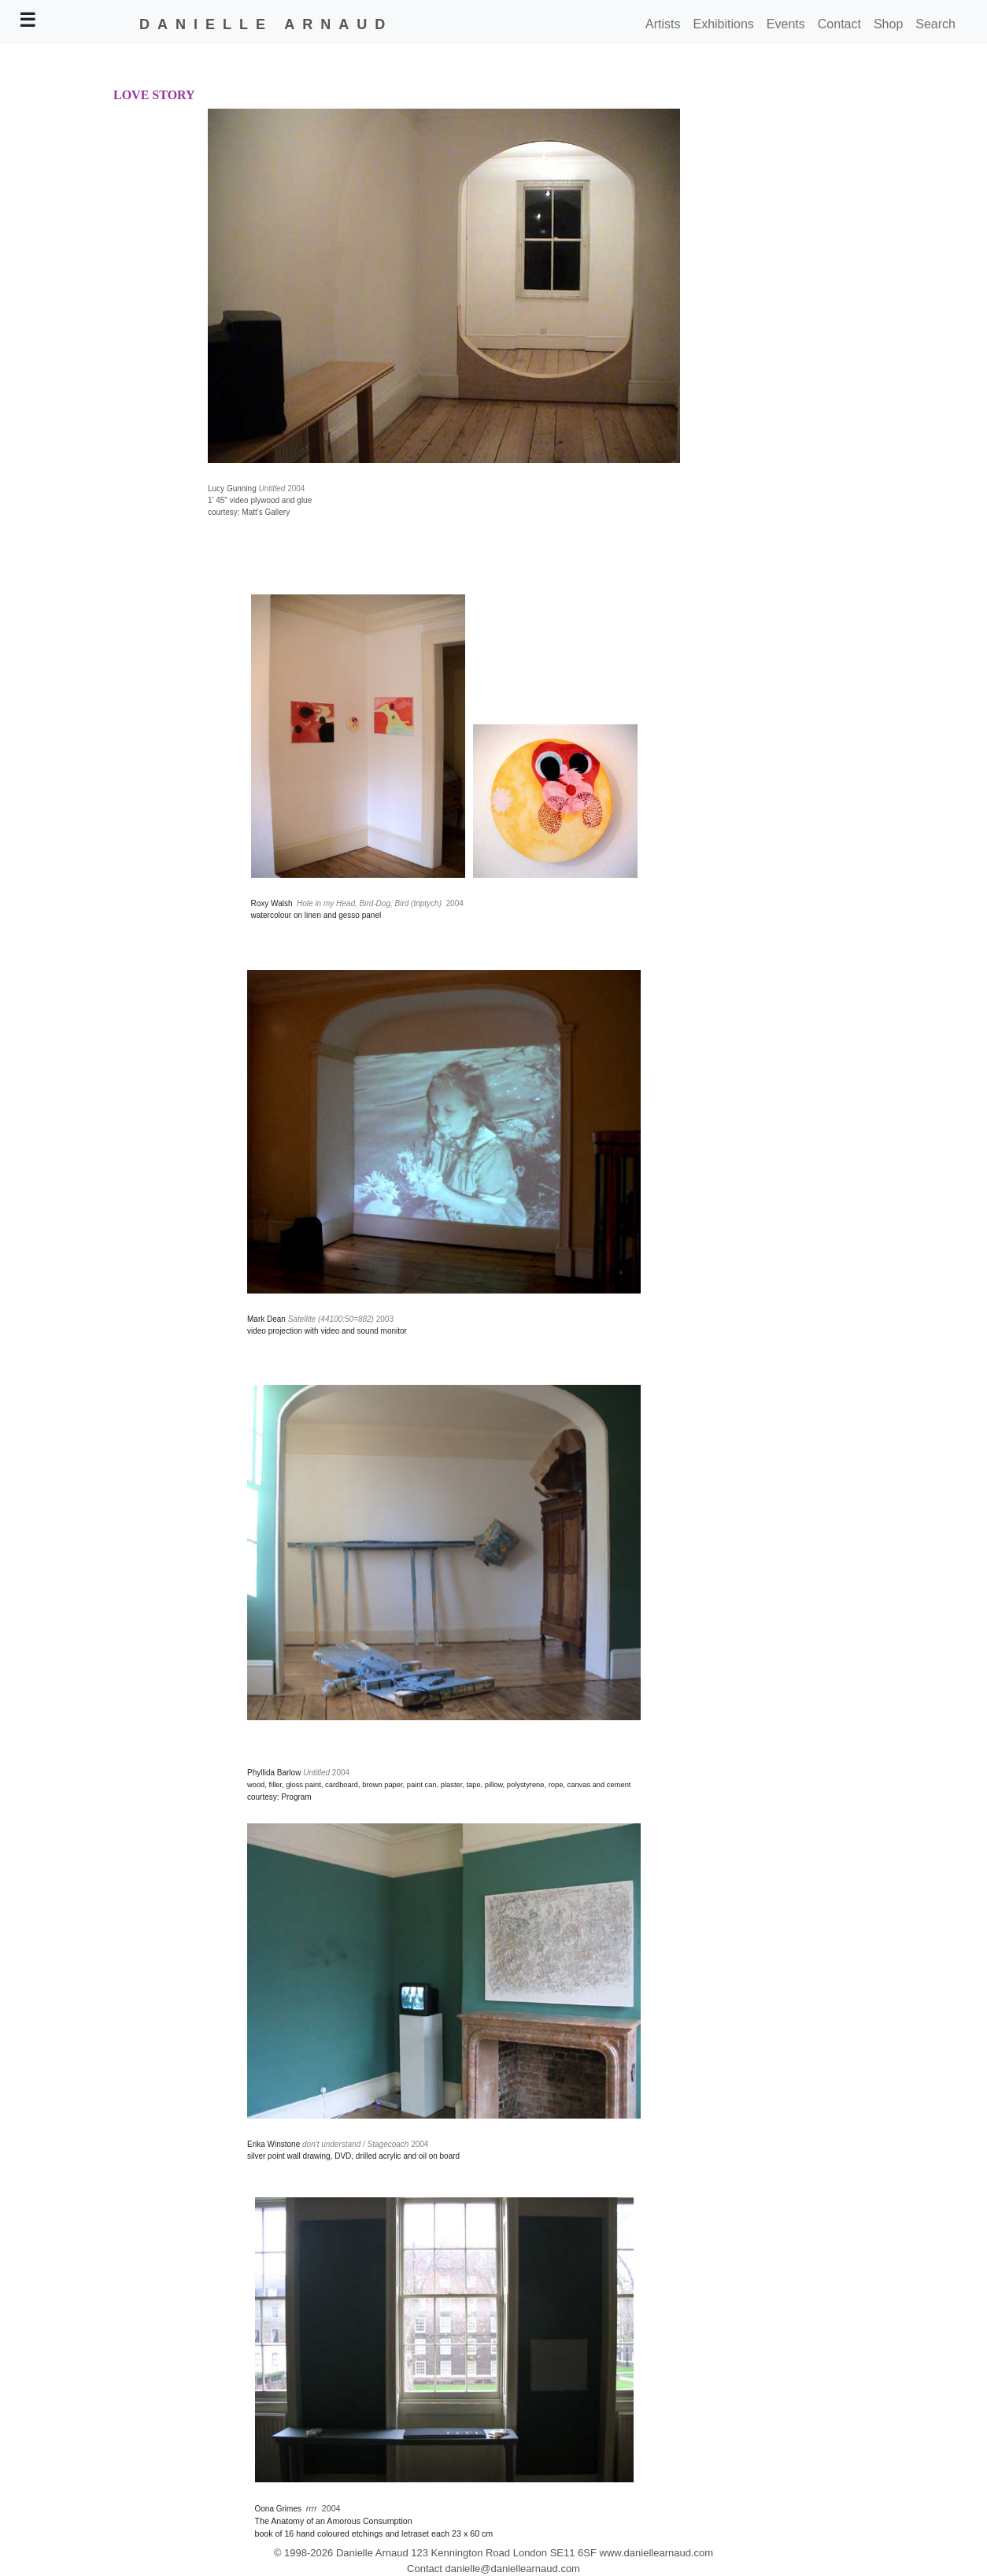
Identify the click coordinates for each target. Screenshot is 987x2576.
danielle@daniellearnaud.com (512, 2568)
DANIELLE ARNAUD (266, 24)
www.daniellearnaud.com (657, 2553)
